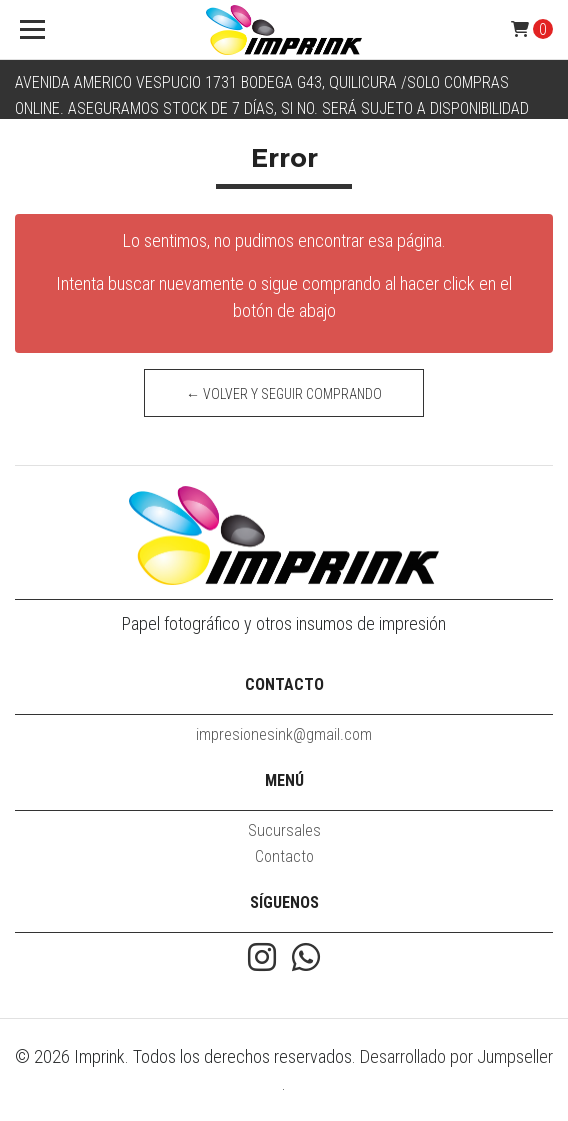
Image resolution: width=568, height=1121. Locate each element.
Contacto (284, 856)
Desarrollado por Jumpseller (456, 1056)
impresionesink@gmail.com (284, 734)
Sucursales (284, 830)
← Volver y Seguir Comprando (284, 394)
